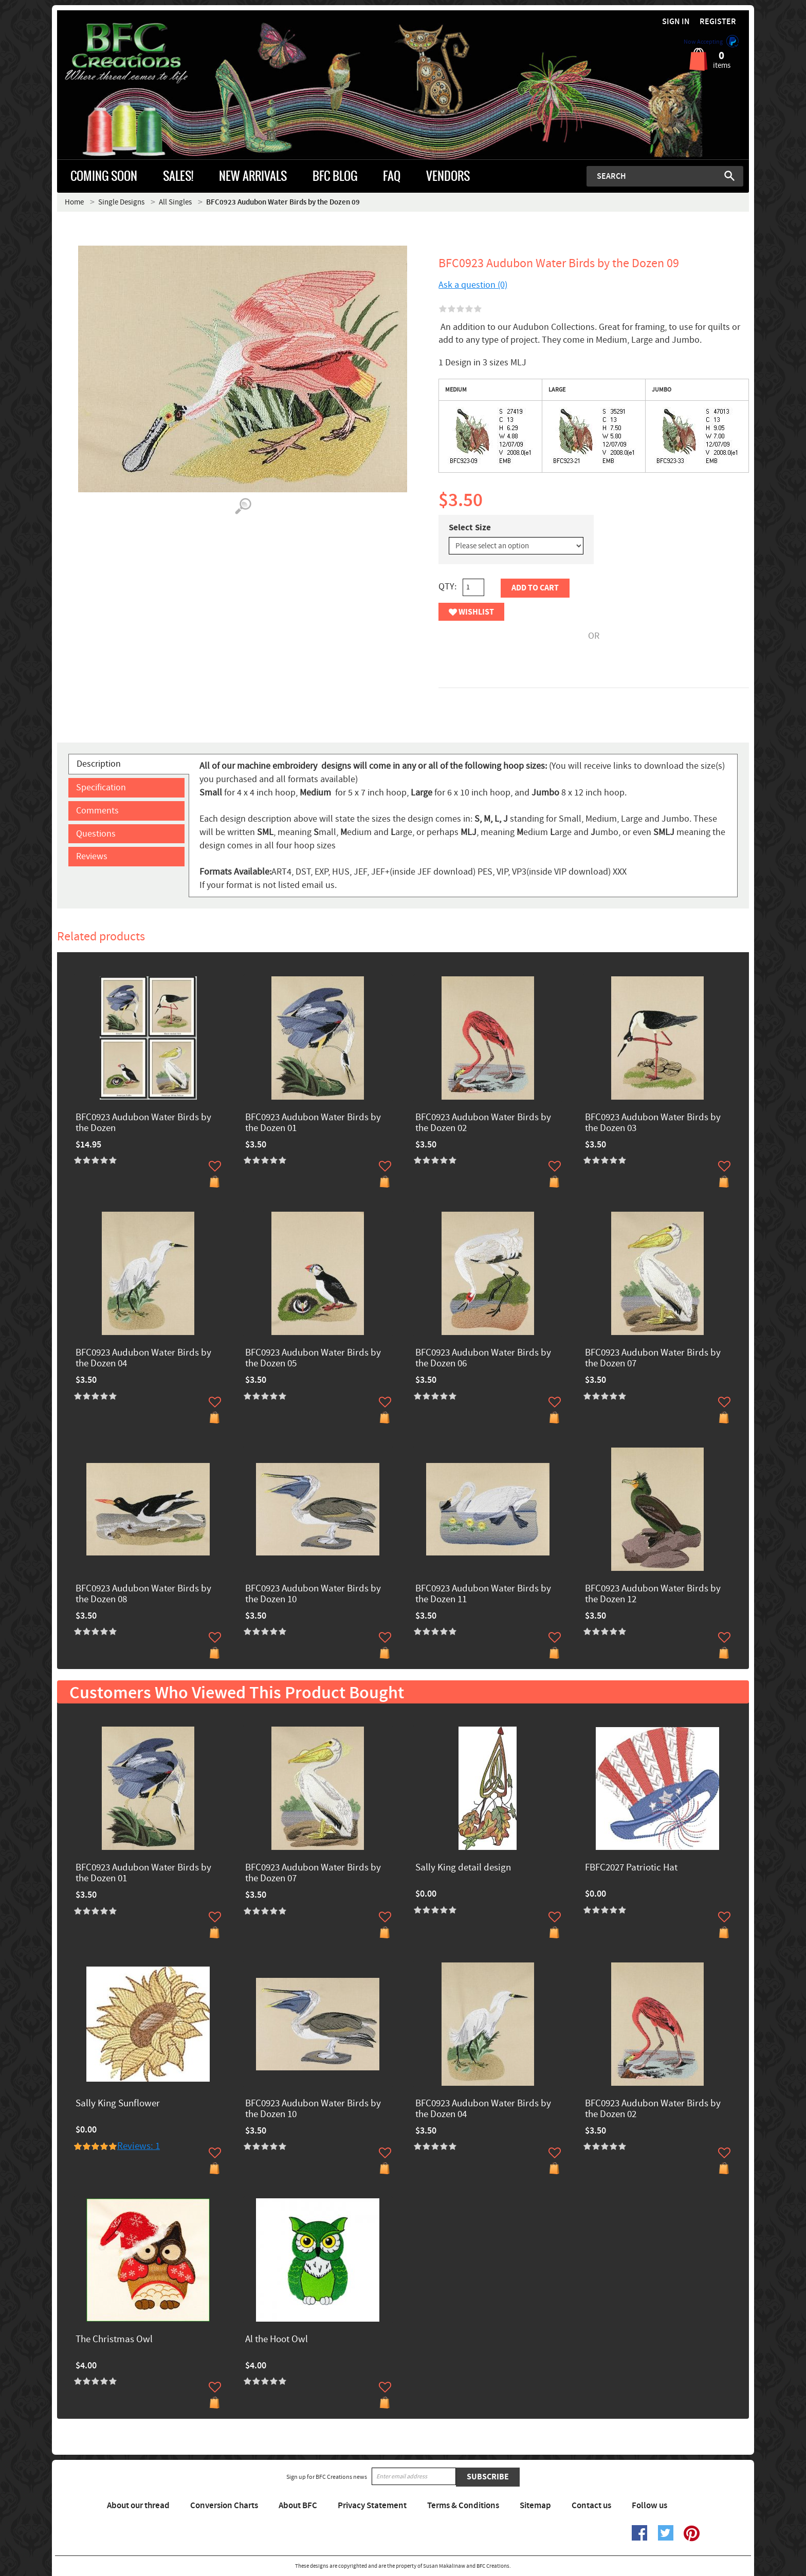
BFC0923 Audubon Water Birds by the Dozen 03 (653, 1123)
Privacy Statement (372, 2505)
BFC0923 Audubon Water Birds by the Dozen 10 (313, 1594)
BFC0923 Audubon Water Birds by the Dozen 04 (143, 1358)
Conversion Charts (224, 2505)
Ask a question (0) (472, 285)
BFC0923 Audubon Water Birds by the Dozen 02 (483, 1123)
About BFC (298, 2505)
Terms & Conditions (463, 2505)
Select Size (470, 527)
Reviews (91, 856)
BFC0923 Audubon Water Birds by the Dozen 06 (483, 1358)
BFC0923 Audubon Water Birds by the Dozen (143, 1123)
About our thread (138, 2505)
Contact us (591, 2505)
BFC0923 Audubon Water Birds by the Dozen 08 (143, 1594)
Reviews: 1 (138, 2146)
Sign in (676, 21)
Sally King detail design (463, 1868)
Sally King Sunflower (118, 2104)
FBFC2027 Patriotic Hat (631, 1868)
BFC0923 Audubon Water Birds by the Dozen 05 (313, 1358)
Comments (97, 811)
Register (718, 21)
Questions (96, 834)
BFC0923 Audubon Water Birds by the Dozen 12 (653, 1594)
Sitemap (535, 2505)
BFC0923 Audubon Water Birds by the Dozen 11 (483, 1594)
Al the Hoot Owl (276, 2339)
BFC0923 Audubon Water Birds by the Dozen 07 (653, 1358)
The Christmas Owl (114, 2339)
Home (74, 202)
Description (99, 764)
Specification (101, 787)
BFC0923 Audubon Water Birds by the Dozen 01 (313, 1123)
